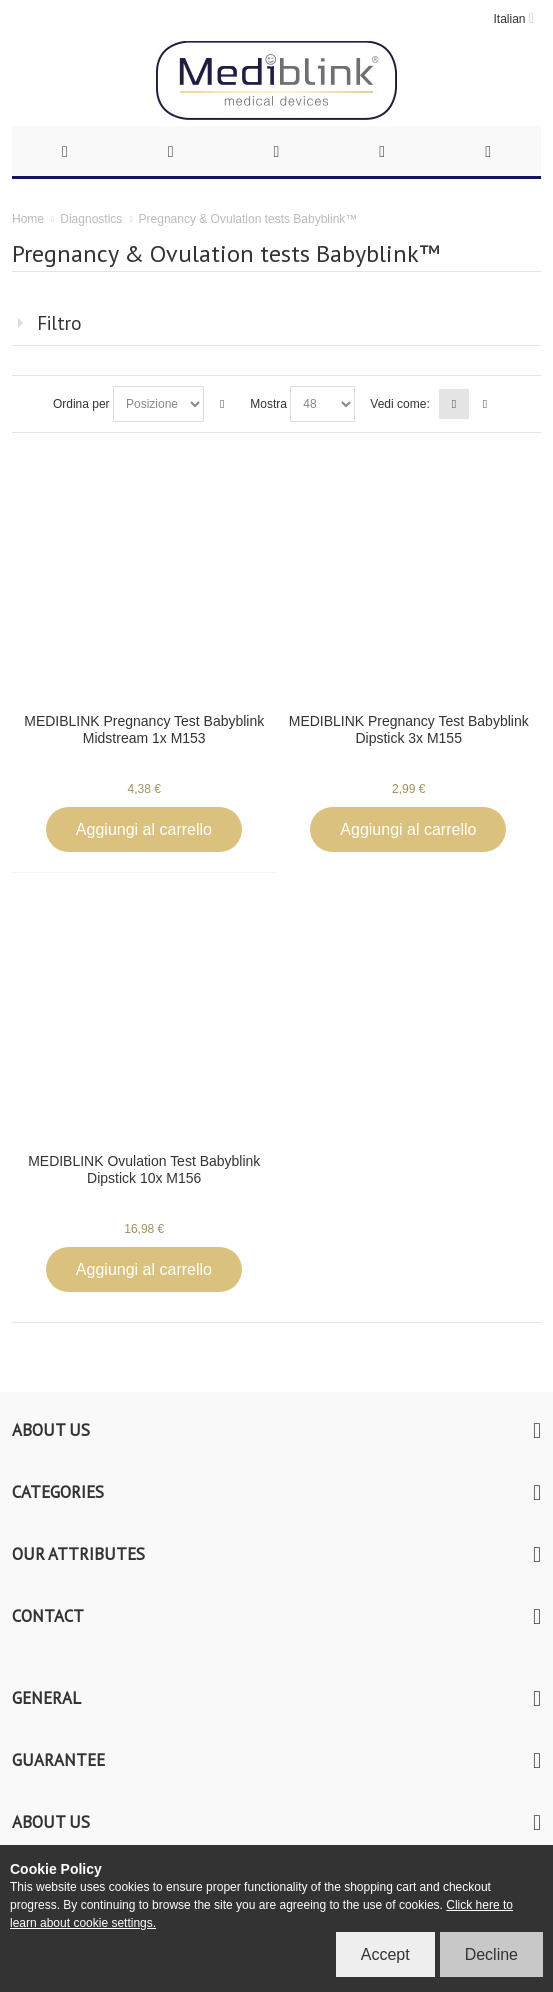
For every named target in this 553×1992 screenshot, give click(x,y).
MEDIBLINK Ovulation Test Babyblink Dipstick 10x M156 (144, 1169)
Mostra (268, 404)
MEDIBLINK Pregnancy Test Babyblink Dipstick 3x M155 (409, 729)
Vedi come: (399, 404)
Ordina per (81, 404)
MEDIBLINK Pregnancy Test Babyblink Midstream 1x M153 (144, 729)
